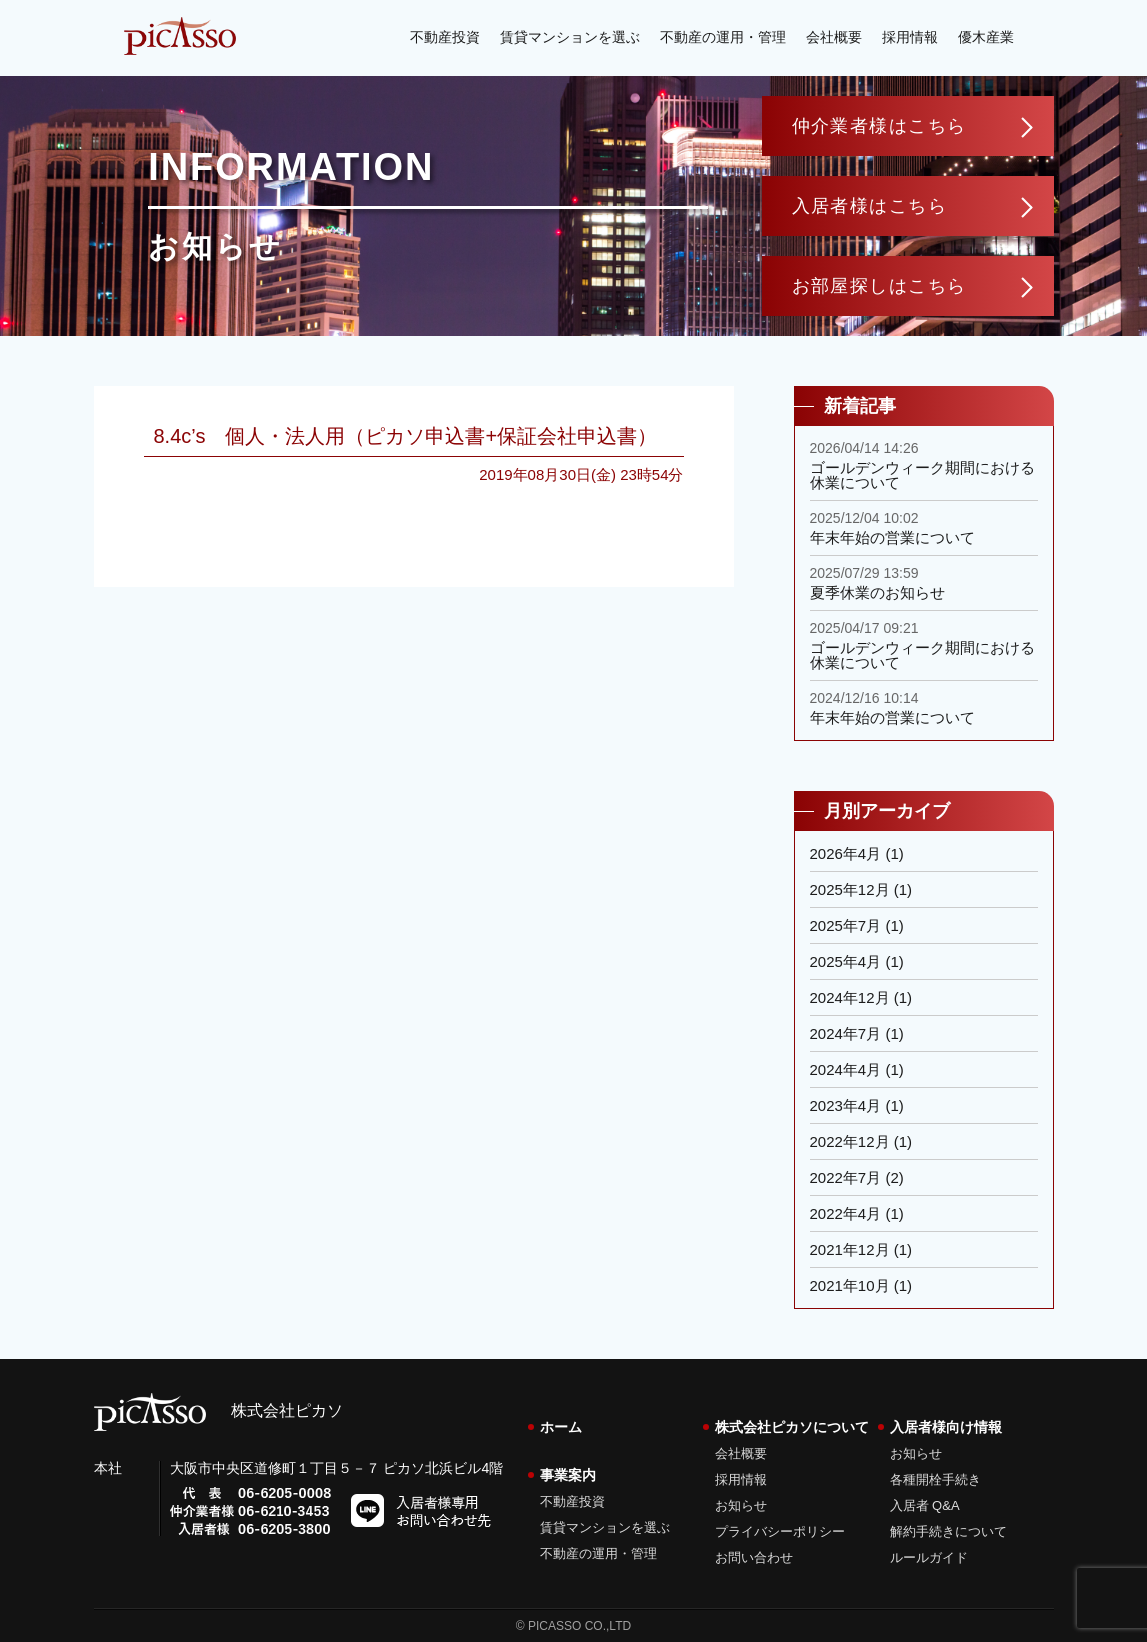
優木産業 (986, 37)
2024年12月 (850, 997)
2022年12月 (850, 1141)
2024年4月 (846, 1069)
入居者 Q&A (925, 1505)
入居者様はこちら (870, 206)
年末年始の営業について (892, 537)
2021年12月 (850, 1249)
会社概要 (834, 37)
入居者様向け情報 (946, 1427)
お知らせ (741, 1505)
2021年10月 (850, 1285)
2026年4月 (846, 853)
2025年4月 (846, 961)
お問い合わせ (754, 1557)
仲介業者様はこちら (879, 126)
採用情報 (910, 37)
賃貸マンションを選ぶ (570, 37)
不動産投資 (445, 37)
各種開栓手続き (935, 1479)
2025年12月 (850, 889)
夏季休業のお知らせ (877, 592)
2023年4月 (846, 1105)
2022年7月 (846, 1177)
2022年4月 (846, 1213)
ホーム (561, 1427)
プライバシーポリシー (780, 1531)
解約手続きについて (948, 1531)
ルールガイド (929, 1557)
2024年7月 (846, 1033)
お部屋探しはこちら (879, 286)
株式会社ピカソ (218, 1410)
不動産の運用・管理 (723, 37)
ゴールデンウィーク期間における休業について (922, 475)
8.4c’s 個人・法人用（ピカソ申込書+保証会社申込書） (406, 436)
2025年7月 (846, 925)
